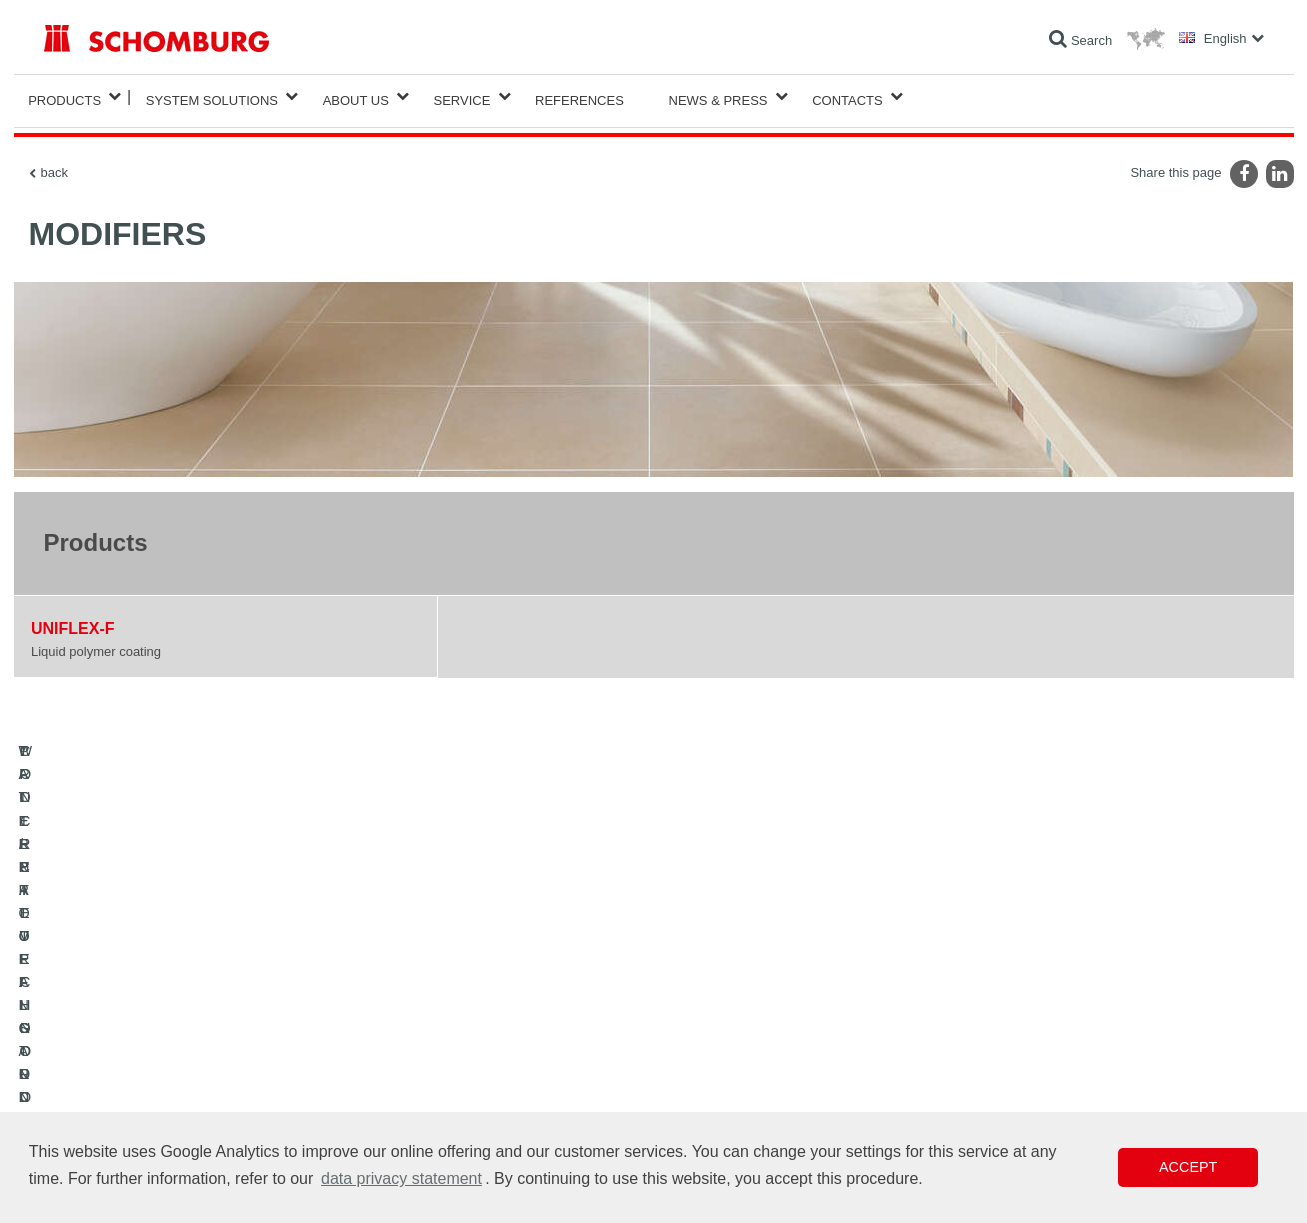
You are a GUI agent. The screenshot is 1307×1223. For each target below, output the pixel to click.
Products (64, 96)
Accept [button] (1188, 1167)
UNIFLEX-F (73, 620)
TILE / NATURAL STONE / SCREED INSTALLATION (184, 1049)
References (579, 96)
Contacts (847, 96)
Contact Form (496, 1079)
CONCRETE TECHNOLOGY (121, 1109)
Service (462, 96)
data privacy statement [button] (401, 1178)
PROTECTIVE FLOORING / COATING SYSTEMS (177, 1079)
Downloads (489, 1049)
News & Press (718, 96)
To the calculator (503, 1019)
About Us (356, 96)
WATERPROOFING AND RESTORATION (155, 1019)
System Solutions (212, 96)
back (54, 164)
